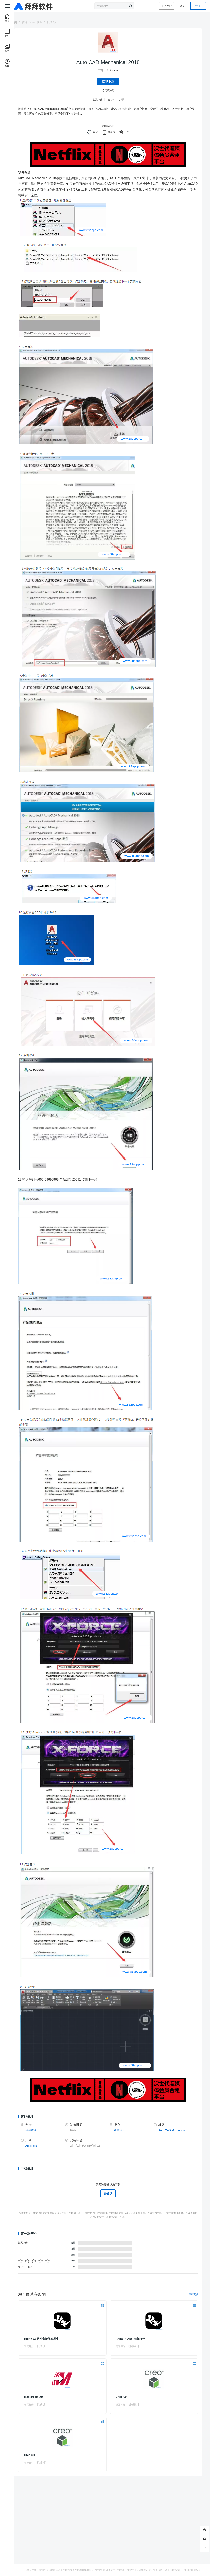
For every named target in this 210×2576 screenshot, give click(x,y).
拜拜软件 (39, 2130)
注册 (198, 6)
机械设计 (60, 22)
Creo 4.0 (125, 2396)
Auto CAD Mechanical (174, 2130)
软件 (32, 22)
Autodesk (116, 70)
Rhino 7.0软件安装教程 (134, 2338)
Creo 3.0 (37, 2455)
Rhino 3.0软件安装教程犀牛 (49, 2338)
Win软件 (45, 22)
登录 (182, 6)
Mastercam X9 (41, 2396)
